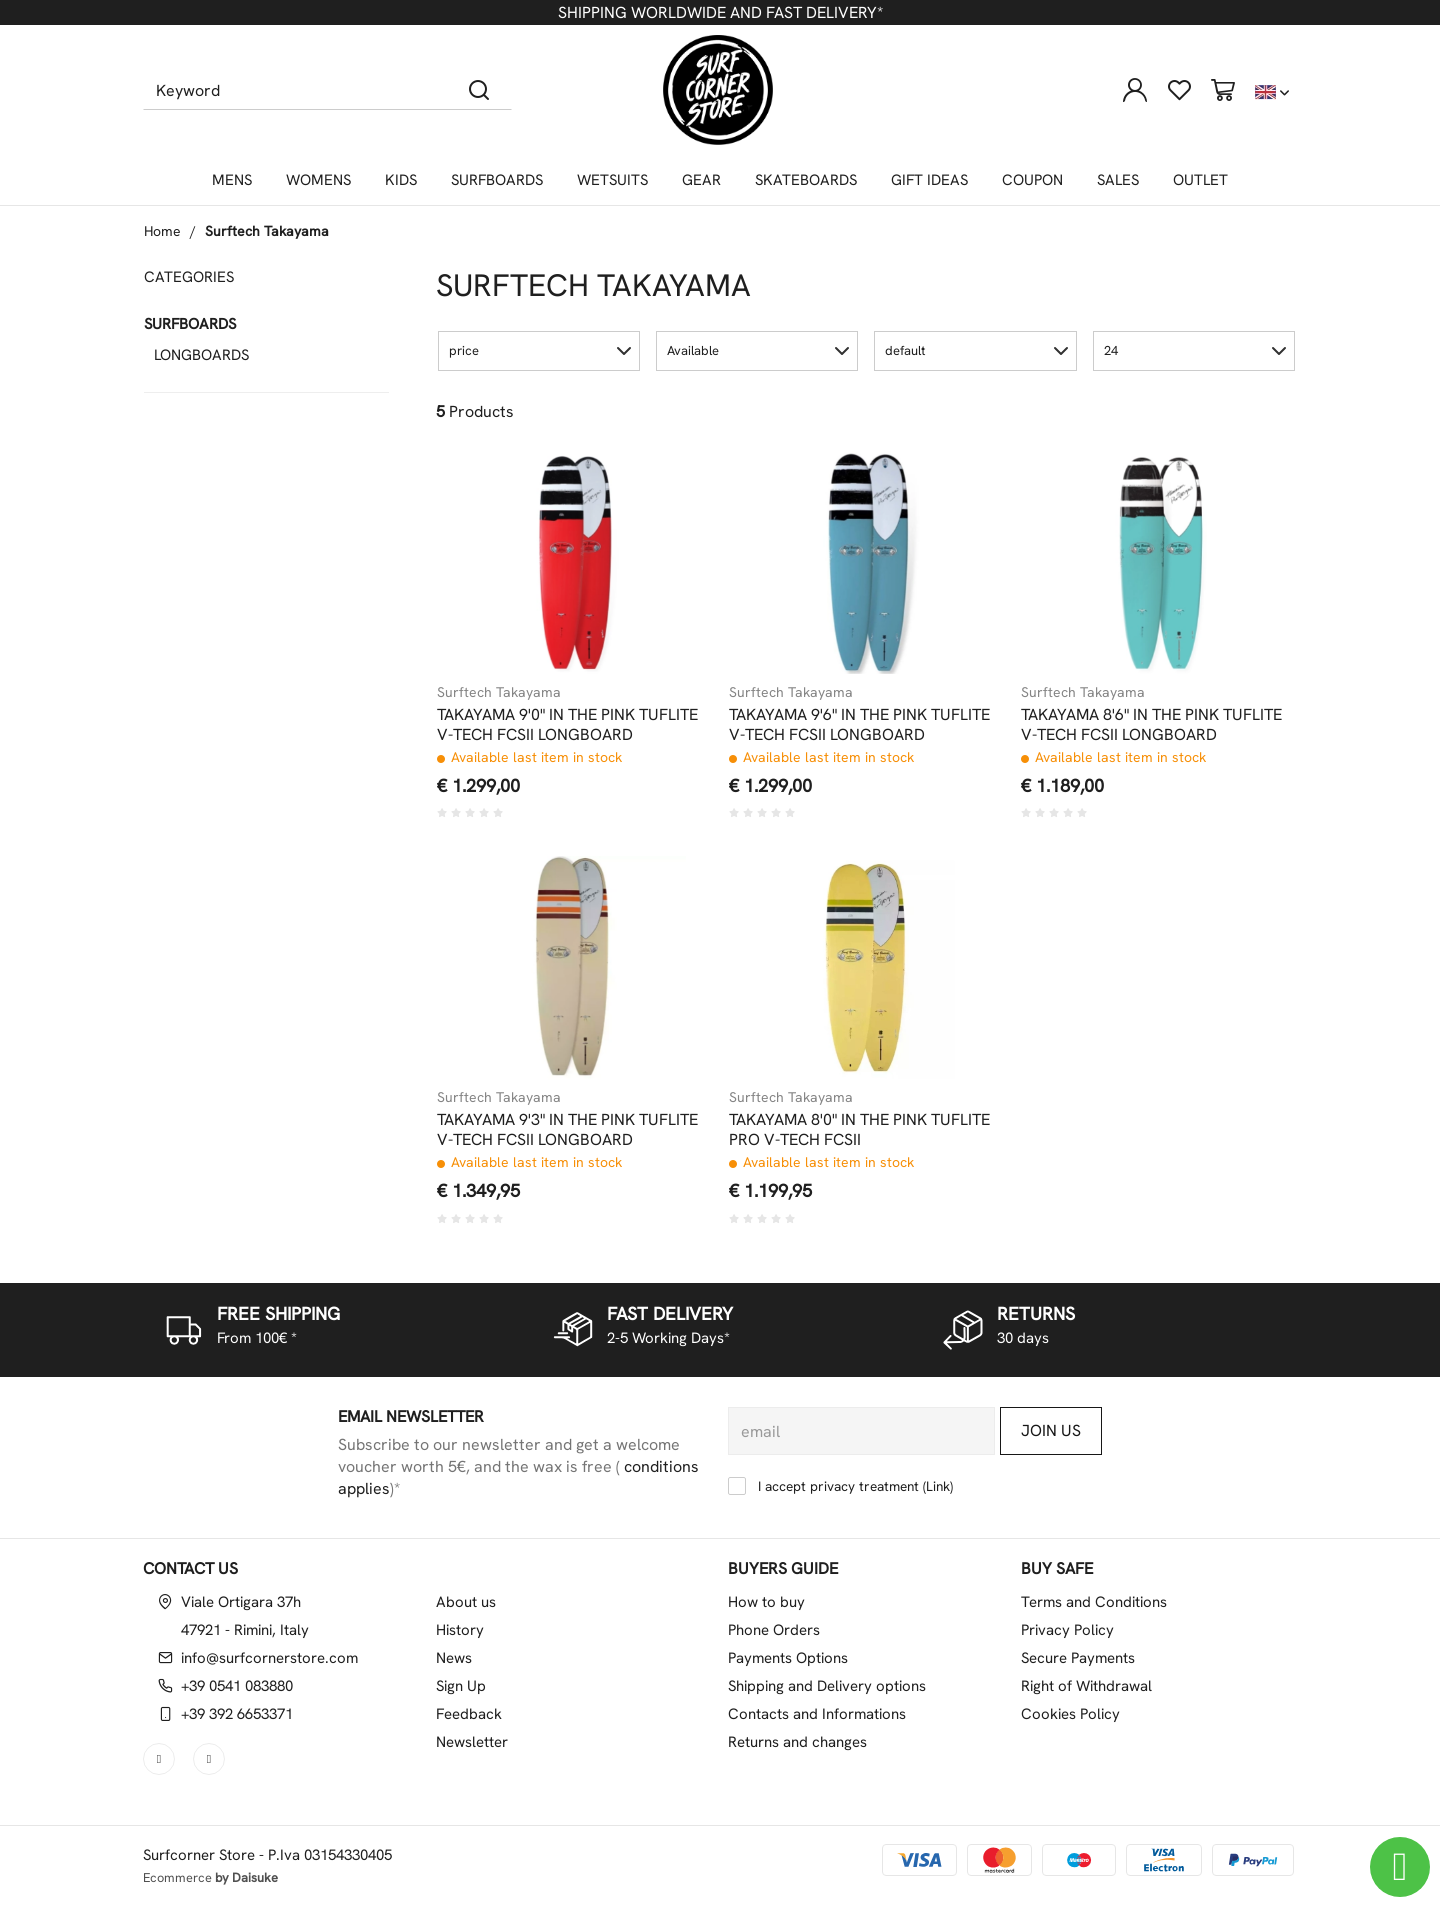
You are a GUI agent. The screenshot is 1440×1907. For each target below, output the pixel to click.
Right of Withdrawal (1086, 1686)
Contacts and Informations (817, 1714)
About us (466, 1602)
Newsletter (472, 1742)
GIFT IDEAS (929, 180)
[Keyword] (295, 90)
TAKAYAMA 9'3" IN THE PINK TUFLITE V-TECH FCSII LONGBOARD (567, 1130)
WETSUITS (612, 180)
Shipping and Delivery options (827, 1686)
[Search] (479, 90)
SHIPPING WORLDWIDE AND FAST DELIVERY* (720, 12)
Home (162, 231)
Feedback (469, 1714)
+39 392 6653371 (237, 1714)
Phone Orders (774, 1630)
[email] (861, 1431)
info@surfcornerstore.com (269, 1658)
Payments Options (788, 1658)
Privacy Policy (1067, 1630)
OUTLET (1200, 180)
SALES (1118, 180)
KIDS (401, 180)
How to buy (766, 1602)
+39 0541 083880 (237, 1686)
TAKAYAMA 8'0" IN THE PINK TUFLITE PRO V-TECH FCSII (859, 1130)
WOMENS (318, 180)
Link (938, 1486)
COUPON (1032, 180)
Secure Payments (1078, 1658)
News (454, 1658)
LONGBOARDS (201, 355)
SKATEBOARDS (806, 180)
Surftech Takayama (267, 231)
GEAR (701, 180)
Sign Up (461, 1686)
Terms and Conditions (1094, 1602)
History (460, 1630)
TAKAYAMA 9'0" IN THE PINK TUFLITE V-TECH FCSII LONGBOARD (567, 725)
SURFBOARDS (497, 180)
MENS (232, 180)
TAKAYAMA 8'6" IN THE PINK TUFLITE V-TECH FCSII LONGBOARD (1151, 725)
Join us (1051, 1430)
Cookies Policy (1070, 1714)
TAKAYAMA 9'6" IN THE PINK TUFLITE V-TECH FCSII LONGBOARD (859, 725)
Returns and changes (797, 1742)
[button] (539, 351)
